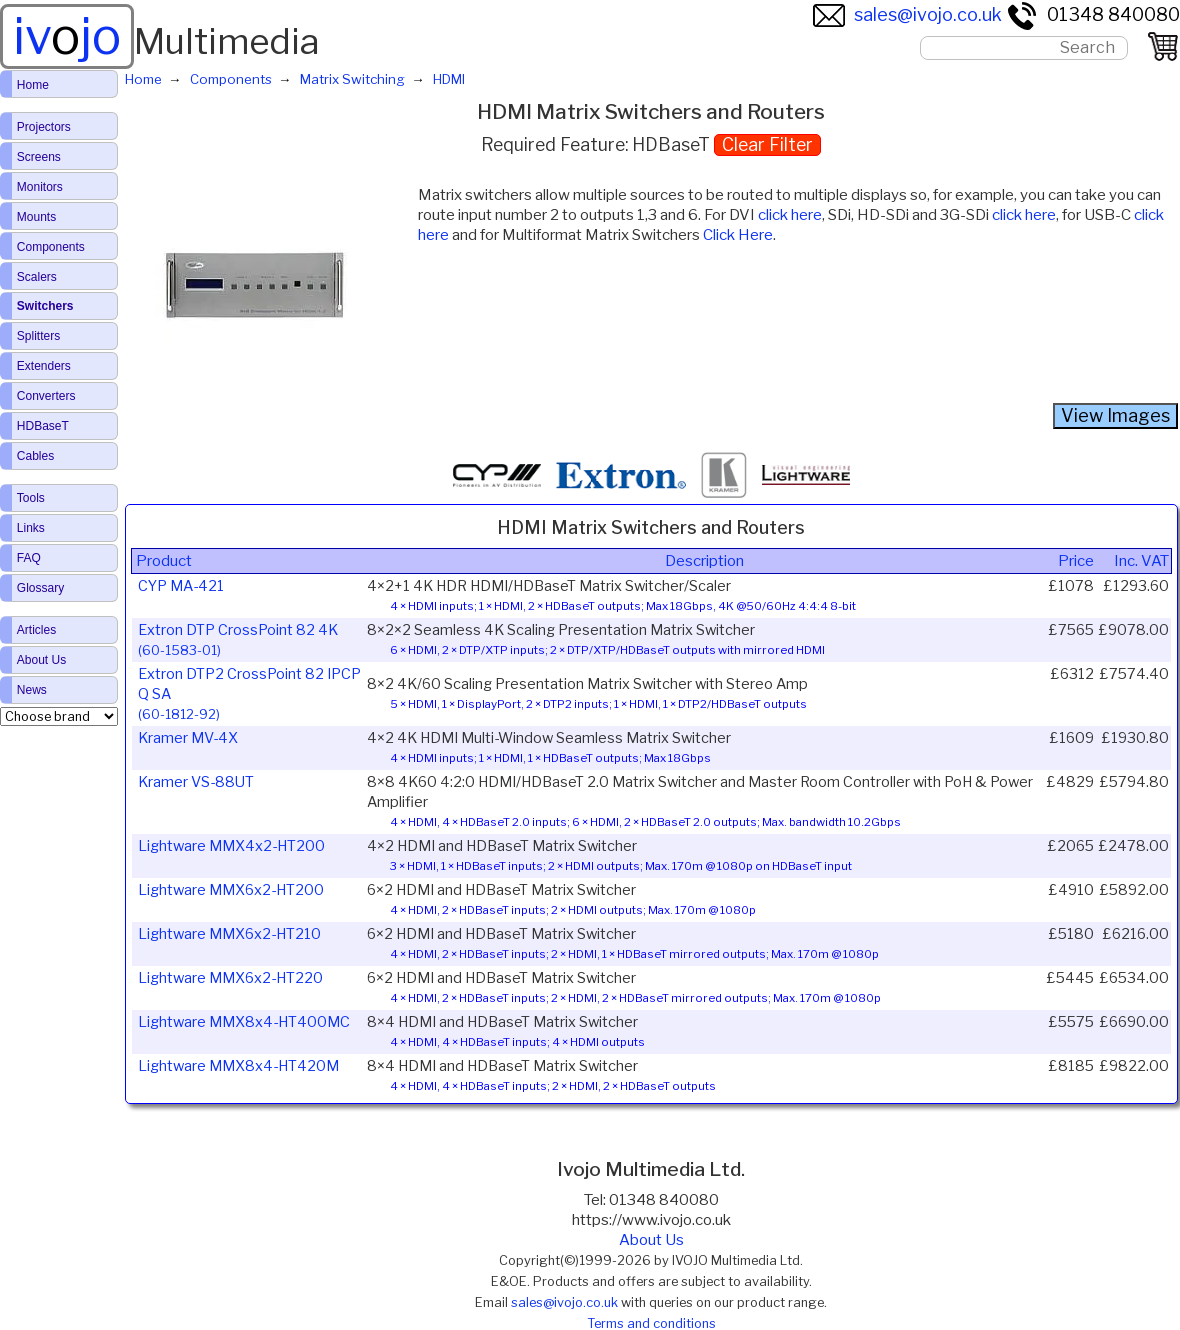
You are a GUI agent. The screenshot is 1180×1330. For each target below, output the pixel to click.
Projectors (44, 127)
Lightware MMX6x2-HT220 (230, 978)
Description (704, 561)
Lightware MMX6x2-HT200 (231, 890)
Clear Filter (767, 144)
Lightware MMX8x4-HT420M (238, 1066)
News (32, 690)
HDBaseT (43, 426)
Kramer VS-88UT (196, 782)
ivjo (67, 36)
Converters (46, 396)
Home (33, 85)
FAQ (29, 558)
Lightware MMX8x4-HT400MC (244, 1022)
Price (1076, 561)
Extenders (44, 366)
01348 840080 (1093, 14)
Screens (39, 157)
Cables (35, 456)
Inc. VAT (1141, 561)
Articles (36, 630)
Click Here (738, 235)
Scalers (37, 277)
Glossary (40, 588)
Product (164, 561)
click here (790, 215)
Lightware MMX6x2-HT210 (229, 934)
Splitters (38, 336)
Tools (31, 498)
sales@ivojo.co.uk (907, 14)
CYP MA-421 (181, 586)
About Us (651, 1240)
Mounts (36, 217)
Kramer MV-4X (188, 738)
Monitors (40, 187)
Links (31, 528)
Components (51, 247)
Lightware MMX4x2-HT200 (231, 846)
